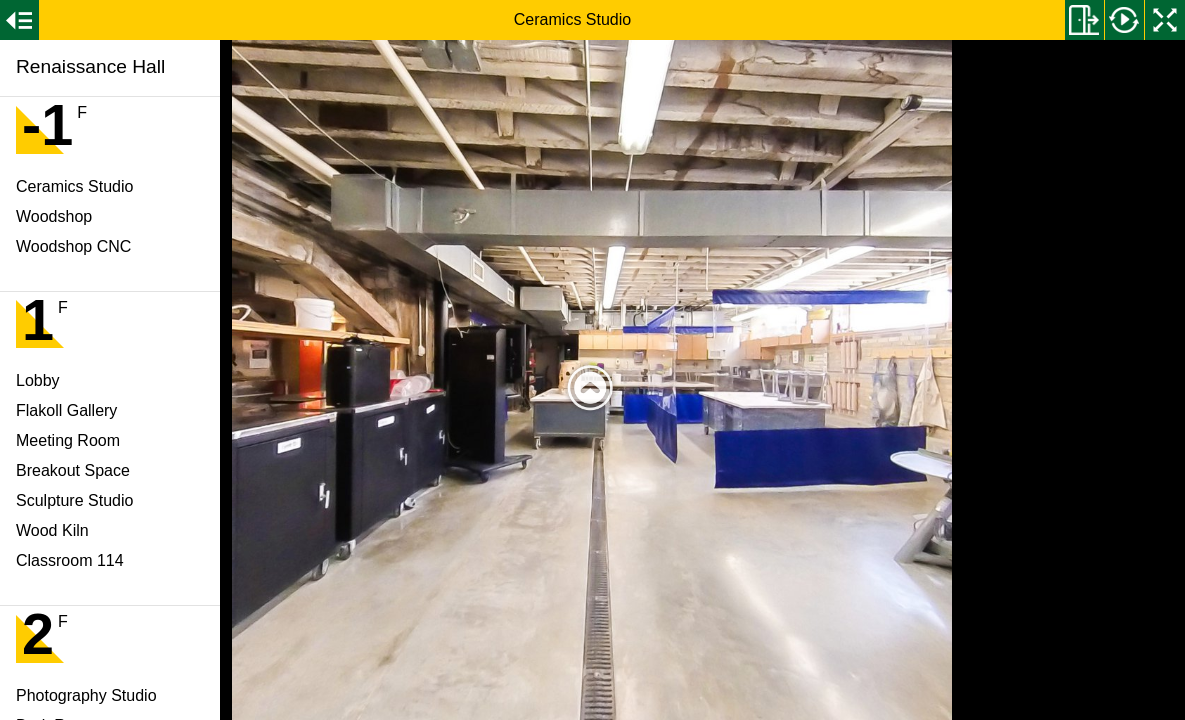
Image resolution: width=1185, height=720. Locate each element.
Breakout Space (73, 470)
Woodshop (54, 216)
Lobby (38, 380)
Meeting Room (68, 440)
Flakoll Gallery (66, 410)
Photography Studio (86, 695)
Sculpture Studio (74, 500)
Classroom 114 (70, 560)
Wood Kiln (52, 530)
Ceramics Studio (74, 186)
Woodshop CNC (73, 246)
